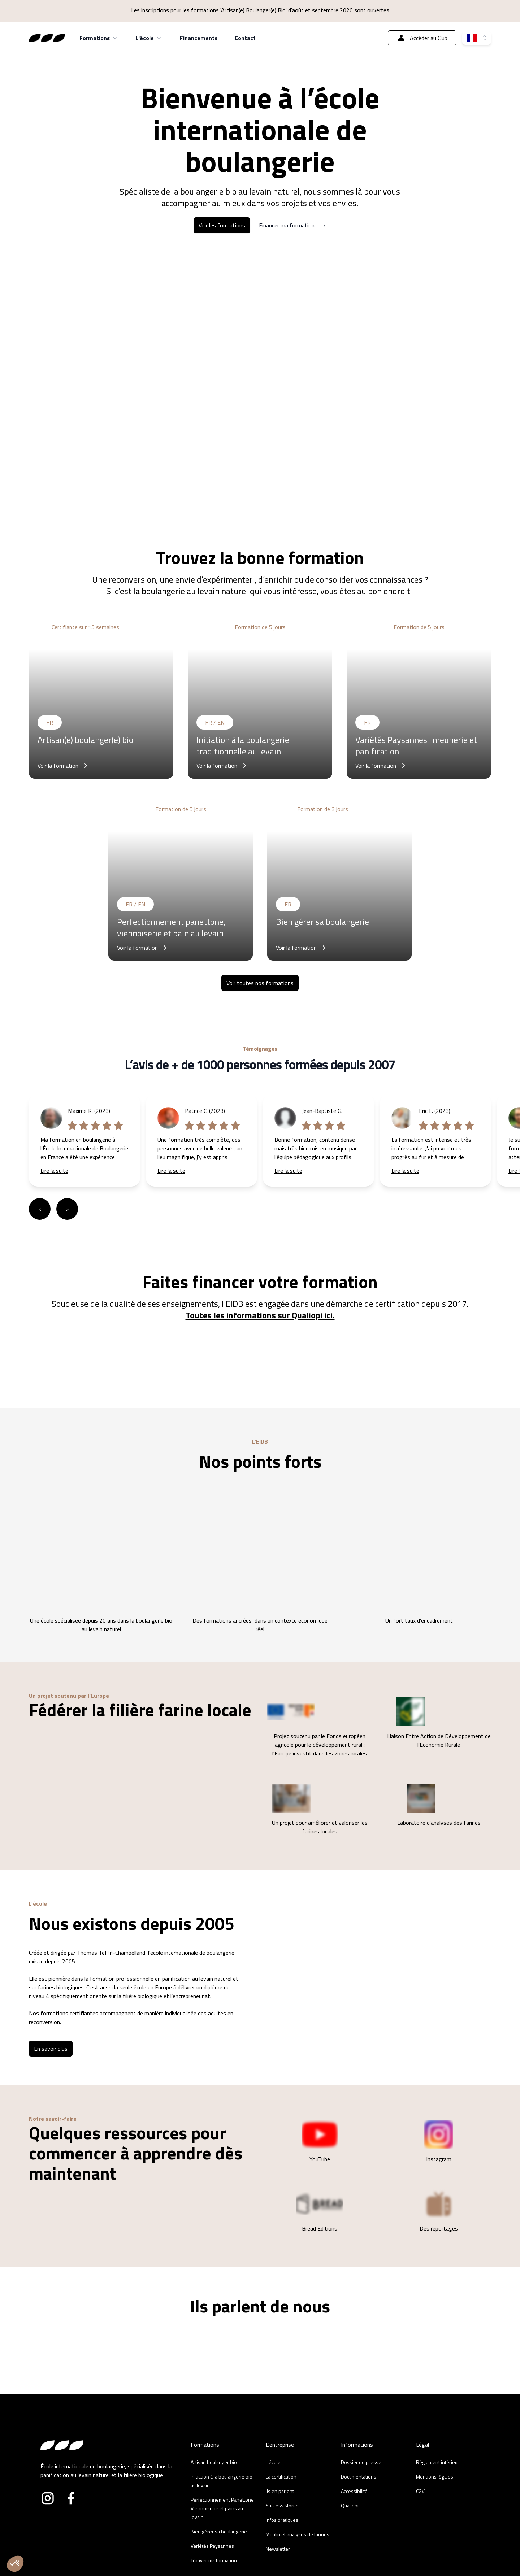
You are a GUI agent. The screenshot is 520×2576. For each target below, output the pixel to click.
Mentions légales (434, 2476)
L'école (149, 38)
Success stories (283, 2505)
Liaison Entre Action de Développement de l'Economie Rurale (438, 1723)
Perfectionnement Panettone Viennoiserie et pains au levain (222, 2508)
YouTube (319, 2141)
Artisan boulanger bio (214, 2462)
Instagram (439, 2141)
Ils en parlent (280, 2491)
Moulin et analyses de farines (297, 2534)
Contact (245, 38)
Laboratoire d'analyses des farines (439, 1805)
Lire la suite (54, 1170)
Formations (98, 38)
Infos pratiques (282, 2520)
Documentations (358, 2476)
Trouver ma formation (214, 2560)
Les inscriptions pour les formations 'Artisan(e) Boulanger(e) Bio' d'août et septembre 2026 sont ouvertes (260, 10)
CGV (420, 2491)
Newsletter (278, 2549)
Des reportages (439, 2211)
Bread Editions (319, 2211)
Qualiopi (350, 2505)
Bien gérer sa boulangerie (219, 2531)
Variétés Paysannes (212, 2546)
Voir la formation (64, 765)
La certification (281, 2476)
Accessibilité (354, 2491)
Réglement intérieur (437, 2462)
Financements (198, 38)
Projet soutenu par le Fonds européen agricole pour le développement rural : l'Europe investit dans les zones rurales (317, 1727)
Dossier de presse (361, 2462)
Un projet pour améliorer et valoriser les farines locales (317, 1810)
